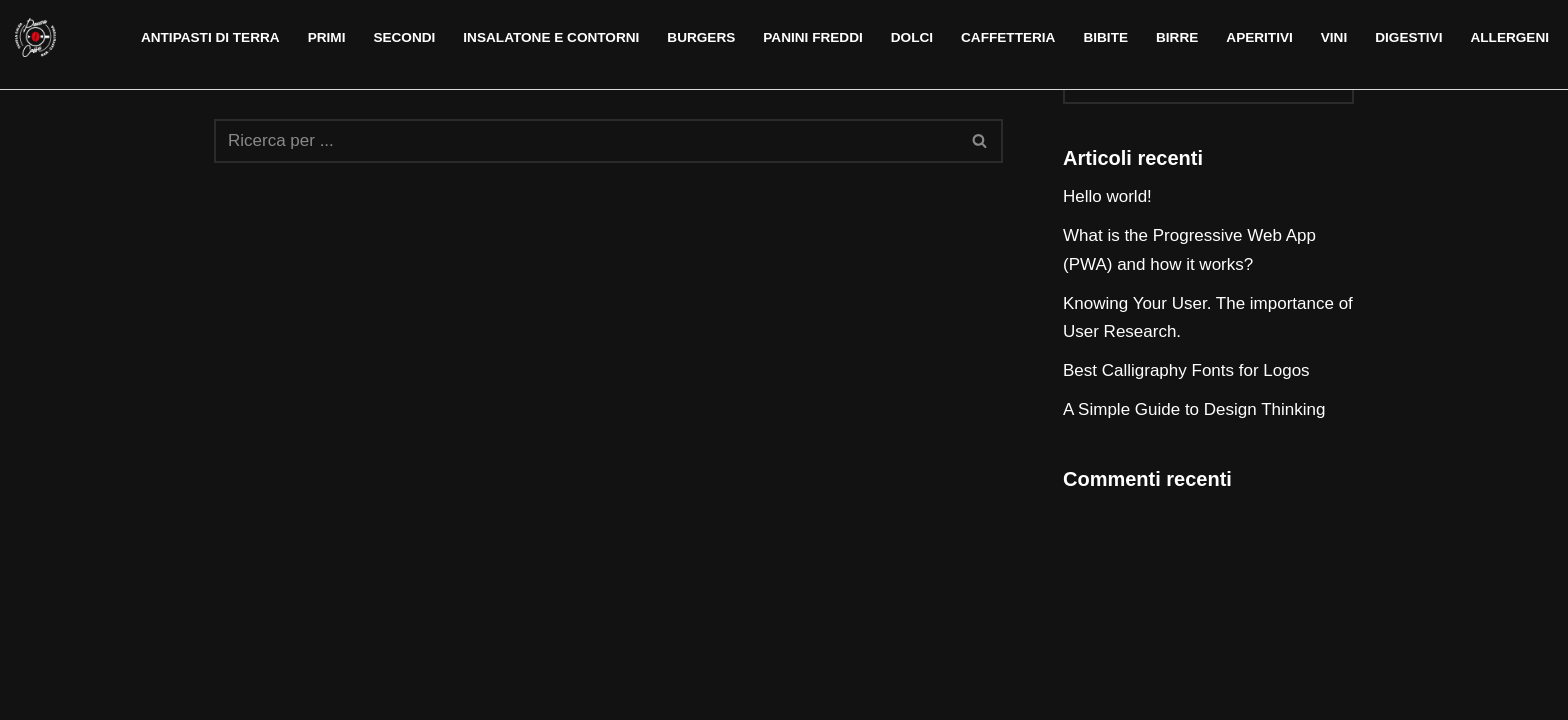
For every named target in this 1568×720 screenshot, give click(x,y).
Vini (1334, 37)
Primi (327, 37)
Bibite (1105, 37)
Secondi (404, 37)
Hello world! (1107, 196)
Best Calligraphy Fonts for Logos (1186, 370)
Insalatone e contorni (551, 37)
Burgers (701, 37)
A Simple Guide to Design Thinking (1194, 409)
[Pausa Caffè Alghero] (35, 37)
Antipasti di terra (210, 37)
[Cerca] (586, 141)
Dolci (912, 37)
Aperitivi (1259, 37)
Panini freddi (812, 37)
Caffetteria (1008, 37)
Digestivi (1408, 37)
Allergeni (1509, 37)
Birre (1177, 37)
